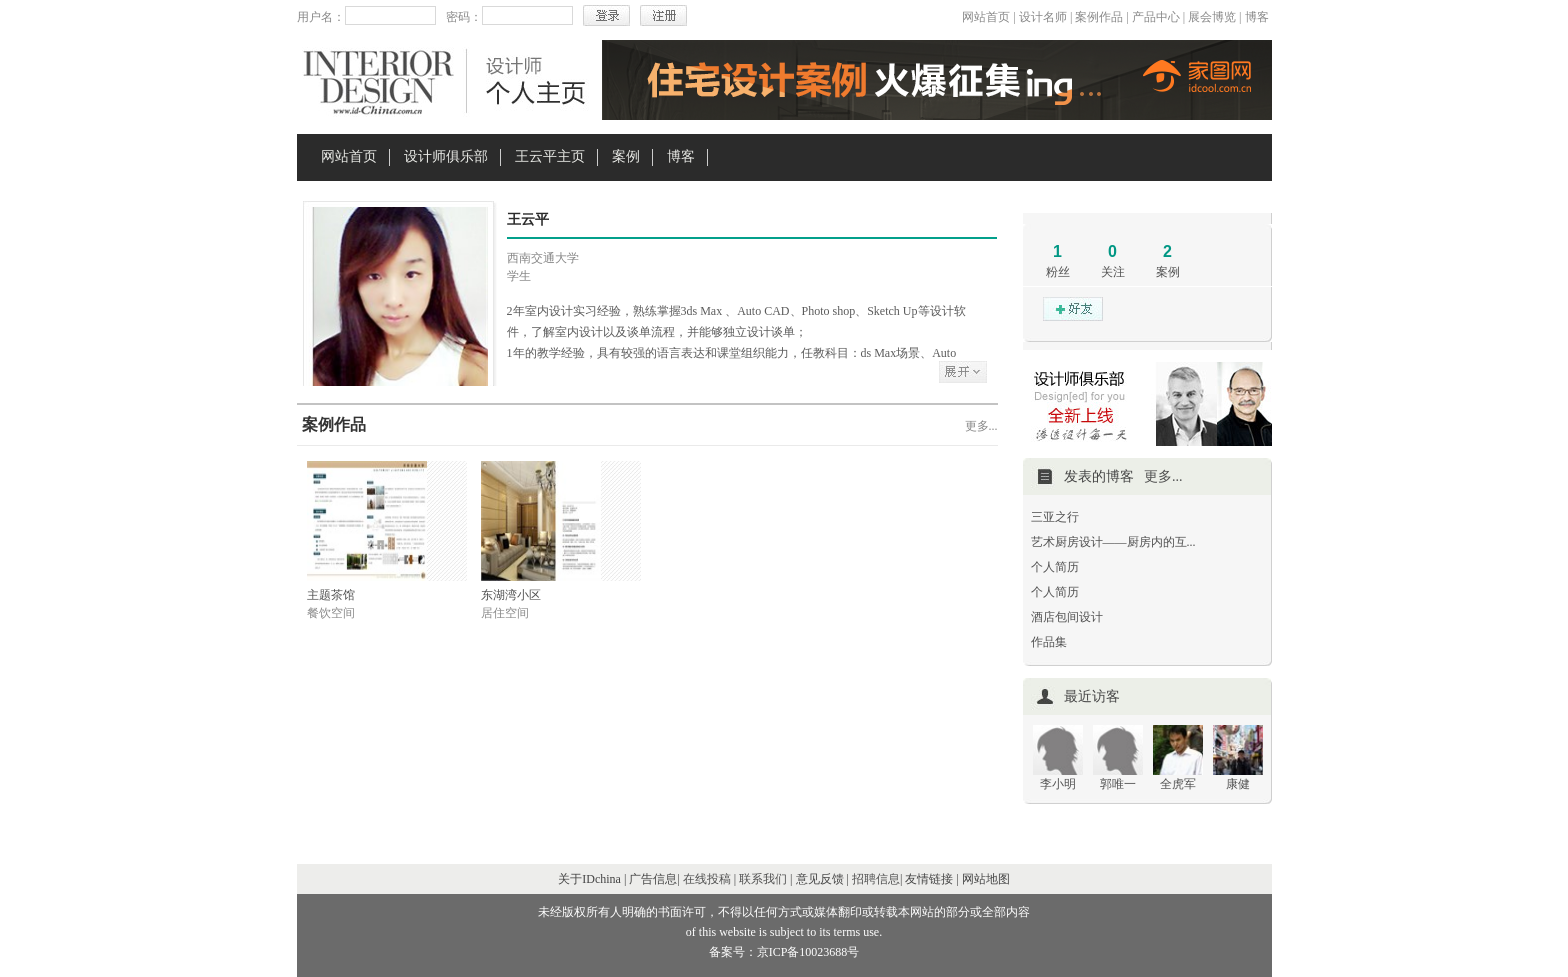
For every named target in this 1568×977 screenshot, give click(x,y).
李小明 (1058, 784)
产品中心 (1156, 17)
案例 (626, 156)
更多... (981, 426)
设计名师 (1043, 17)
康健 (1238, 784)
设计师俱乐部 (446, 156)
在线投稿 (707, 879)
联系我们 (763, 879)
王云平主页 (550, 156)
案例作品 (1099, 17)
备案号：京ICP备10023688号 (784, 952)
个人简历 (1055, 567)
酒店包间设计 (1067, 617)
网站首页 (986, 17)
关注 (1113, 272)
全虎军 (1178, 784)
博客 (1257, 17)
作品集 (1049, 642)
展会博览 (1212, 17)
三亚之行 (1055, 517)
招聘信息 (876, 879)
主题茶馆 (331, 595)
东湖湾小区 (511, 595)
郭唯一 (1118, 784)
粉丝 (1058, 272)
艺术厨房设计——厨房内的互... (1113, 542)
